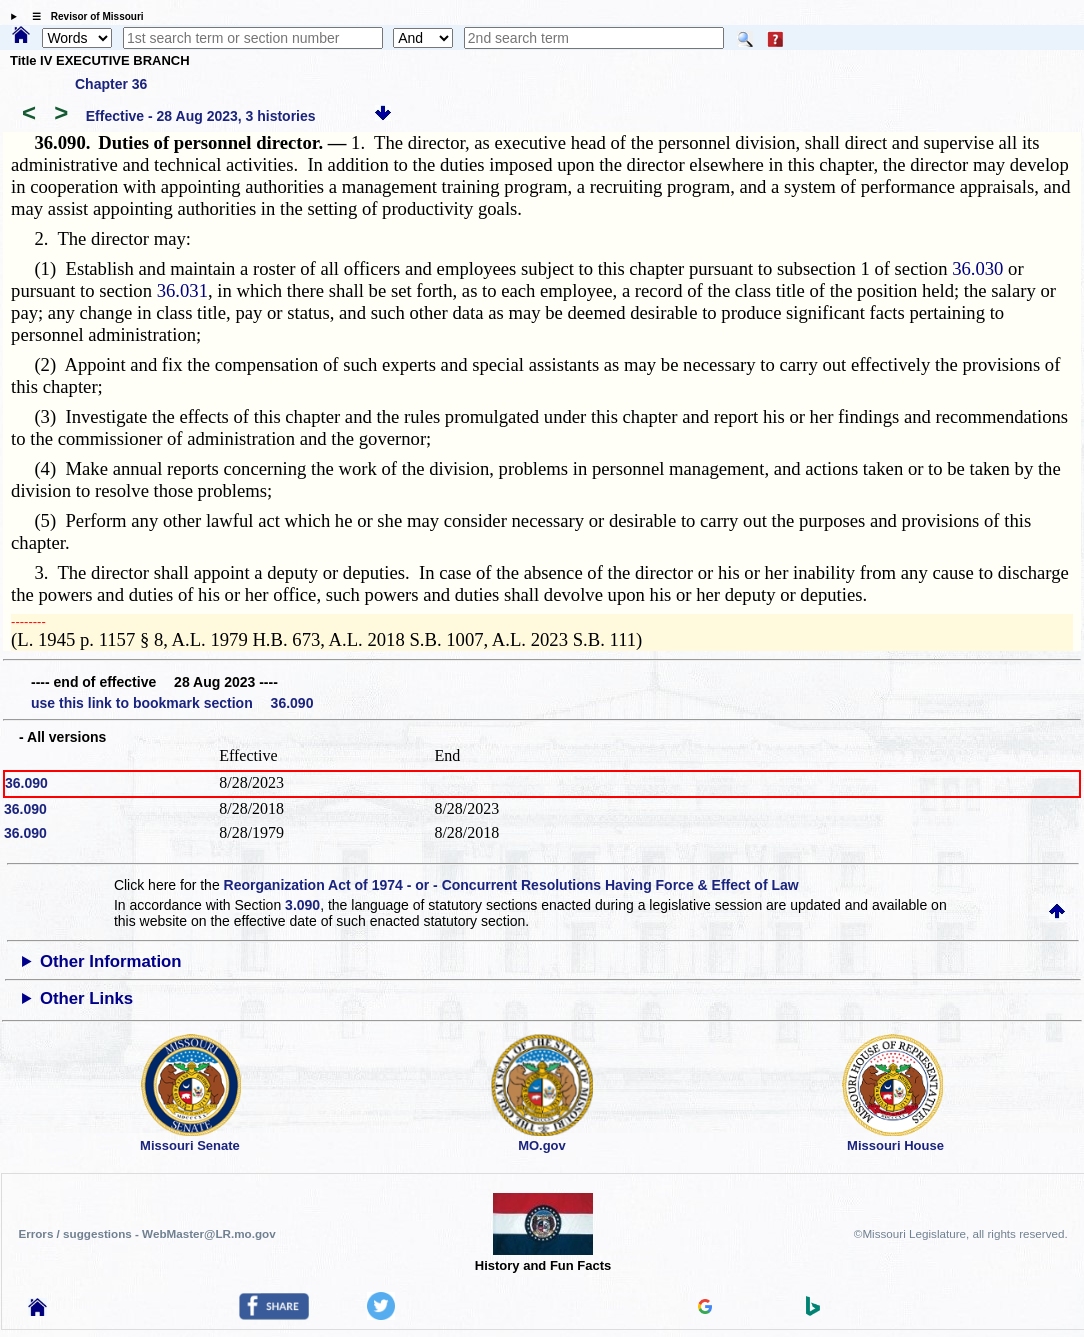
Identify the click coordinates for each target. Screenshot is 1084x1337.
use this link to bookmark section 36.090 (172, 703)
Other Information (111, 961)
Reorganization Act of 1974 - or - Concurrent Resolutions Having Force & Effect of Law (511, 885)
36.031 (182, 290)
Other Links (86, 998)
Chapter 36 (111, 84)
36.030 (977, 268)
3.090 (302, 905)
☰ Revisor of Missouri (83, 16)
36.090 (26, 783)
